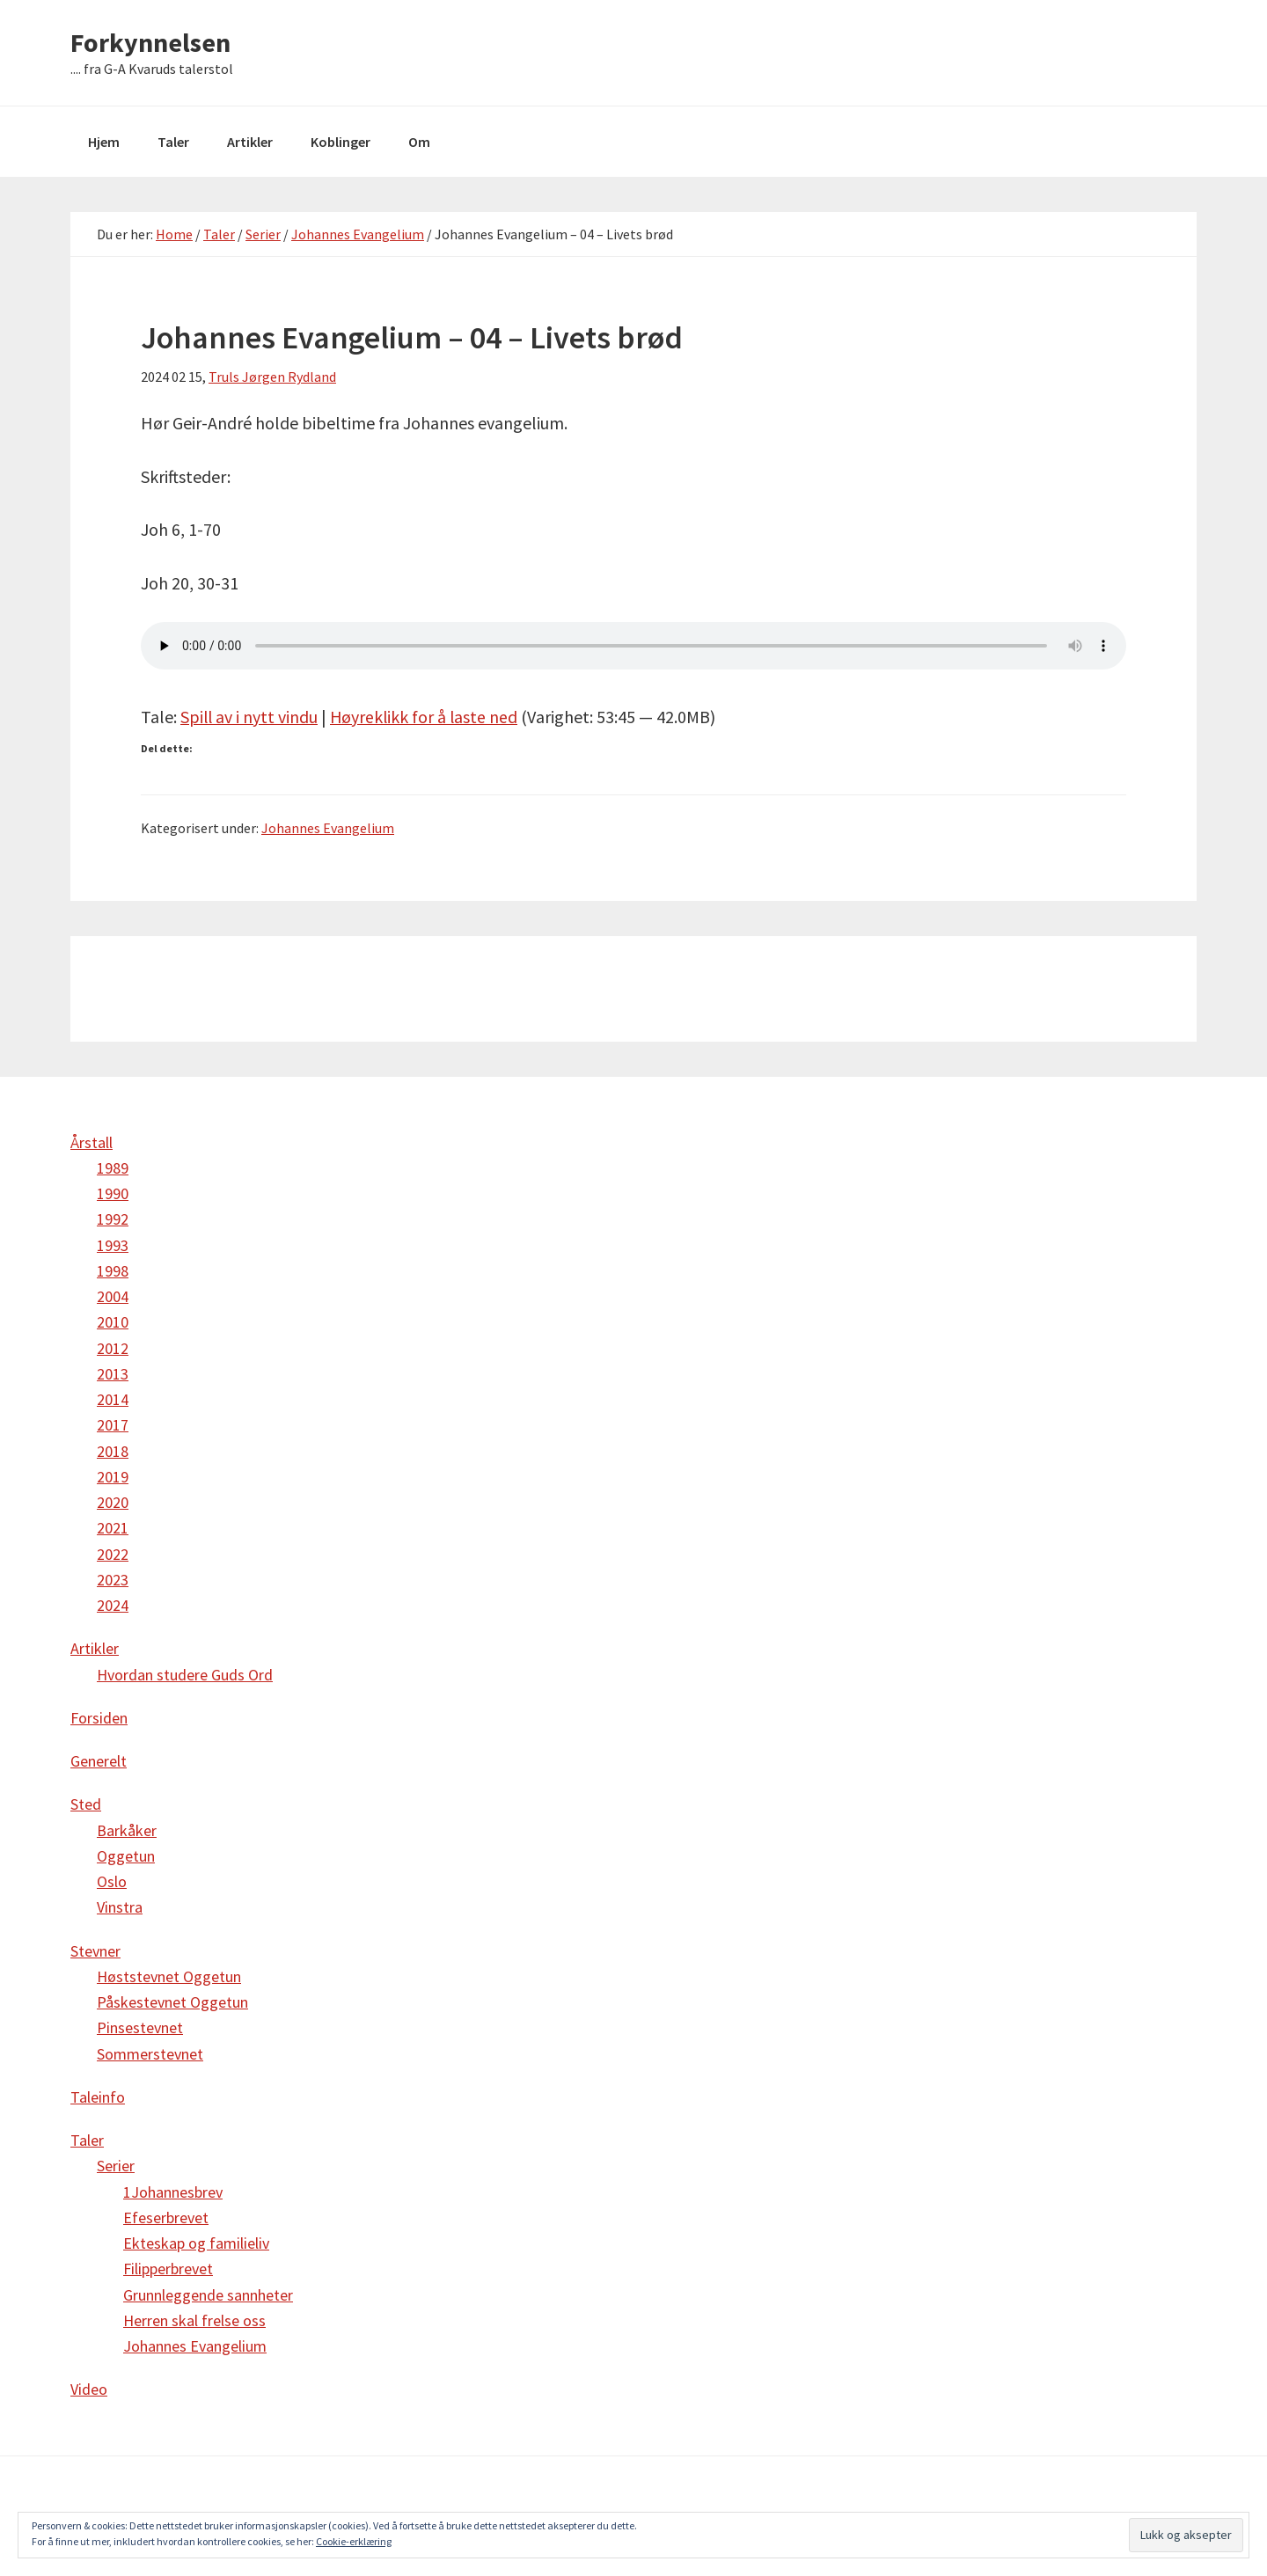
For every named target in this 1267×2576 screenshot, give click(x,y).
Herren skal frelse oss (194, 2320)
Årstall (91, 1142)
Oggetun (126, 1856)
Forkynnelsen (150, 42)
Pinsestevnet (140, 2027)
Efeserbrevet (166, 2217)
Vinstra (120, 1907)
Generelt (98, 1761)
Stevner (95, 1951)
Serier (116, 2165)
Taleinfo (97, 2097)
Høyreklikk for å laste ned (427, 717)
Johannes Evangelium (327, 828)
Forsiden (99, 1718)
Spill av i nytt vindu (249, 717)
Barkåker (127, 1830)
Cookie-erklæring (354, 2541)
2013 (112, 1374)
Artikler (94, 1648)
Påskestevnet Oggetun (172, 2002)
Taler (87, 2140)
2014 (112, 1399)
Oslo (112, 1881)
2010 (112, 1322)
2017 (112, 1425)
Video (88, 2389)
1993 (112, 1245)
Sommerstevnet (150, 2054)
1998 (112, 1271)
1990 (112, 1193)
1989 (112, 1168)
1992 (112, 1219)
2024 (112, 1605)
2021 (112, 1528)
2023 (112, 1580)
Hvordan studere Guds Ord (185, 1675)
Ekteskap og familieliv (196, 2243)
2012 (112, 1348)
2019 (112, 1477)
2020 (112, 1502)
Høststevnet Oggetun (169, 1976)
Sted (85, 1804)
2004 (112, 1296)
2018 (112, 1451)
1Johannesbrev (173, 2192)
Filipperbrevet (168, 2268)
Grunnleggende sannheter (208, 2295)
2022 (112, 1554)
